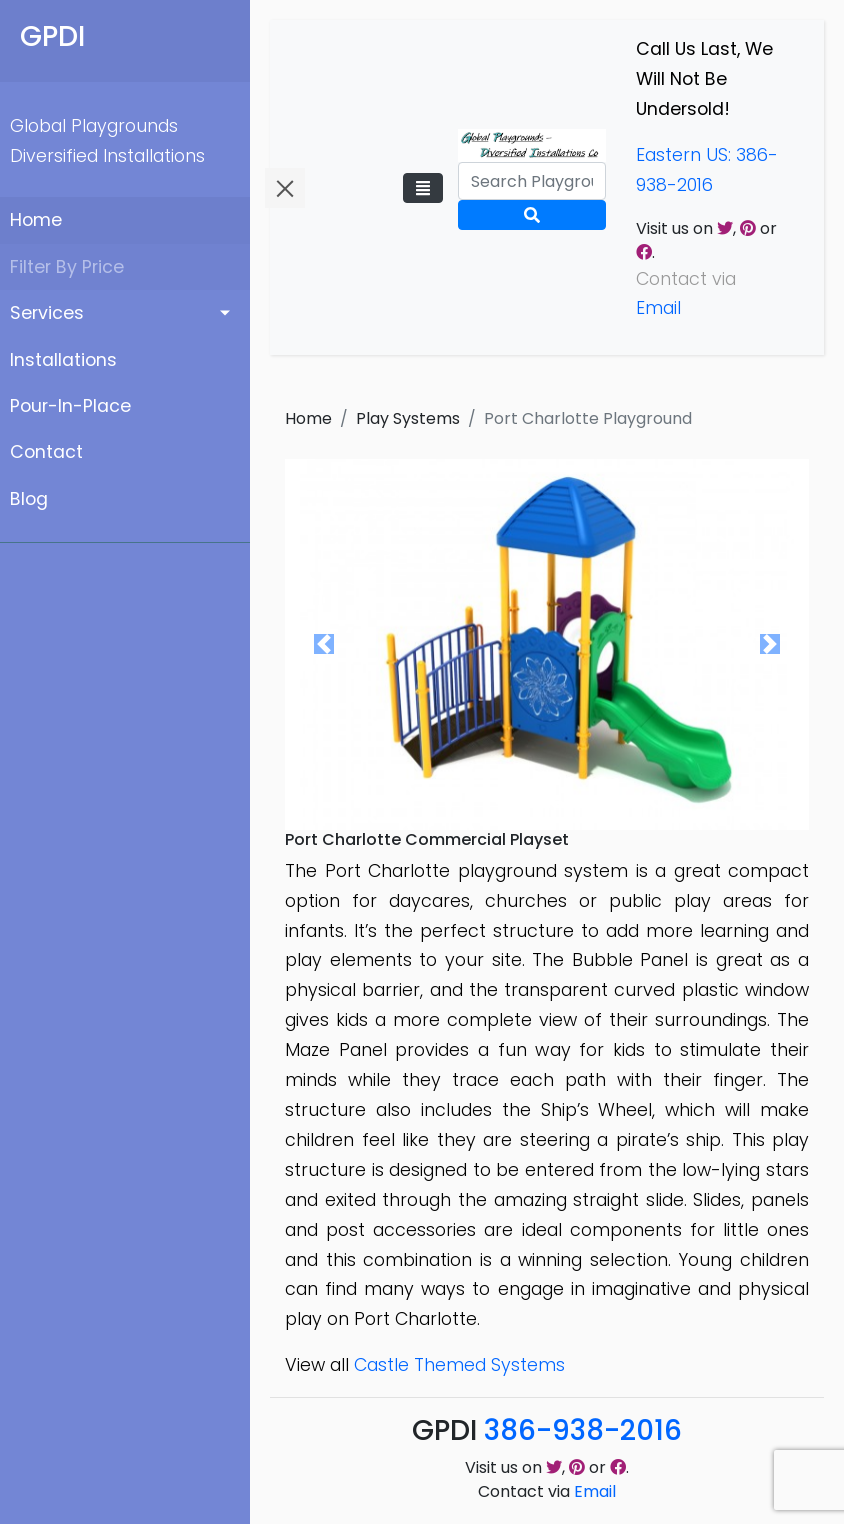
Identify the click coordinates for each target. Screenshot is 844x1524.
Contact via (547, 1491)
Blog (29, 499)
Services (47, 313)
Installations (63, 360)
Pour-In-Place (70, 406)
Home (36, 220)
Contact (46, 452)
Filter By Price (67, 267)
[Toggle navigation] (423, 188)
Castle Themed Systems (459, 1365)
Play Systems (408, 418)
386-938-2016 (583, 1430)
